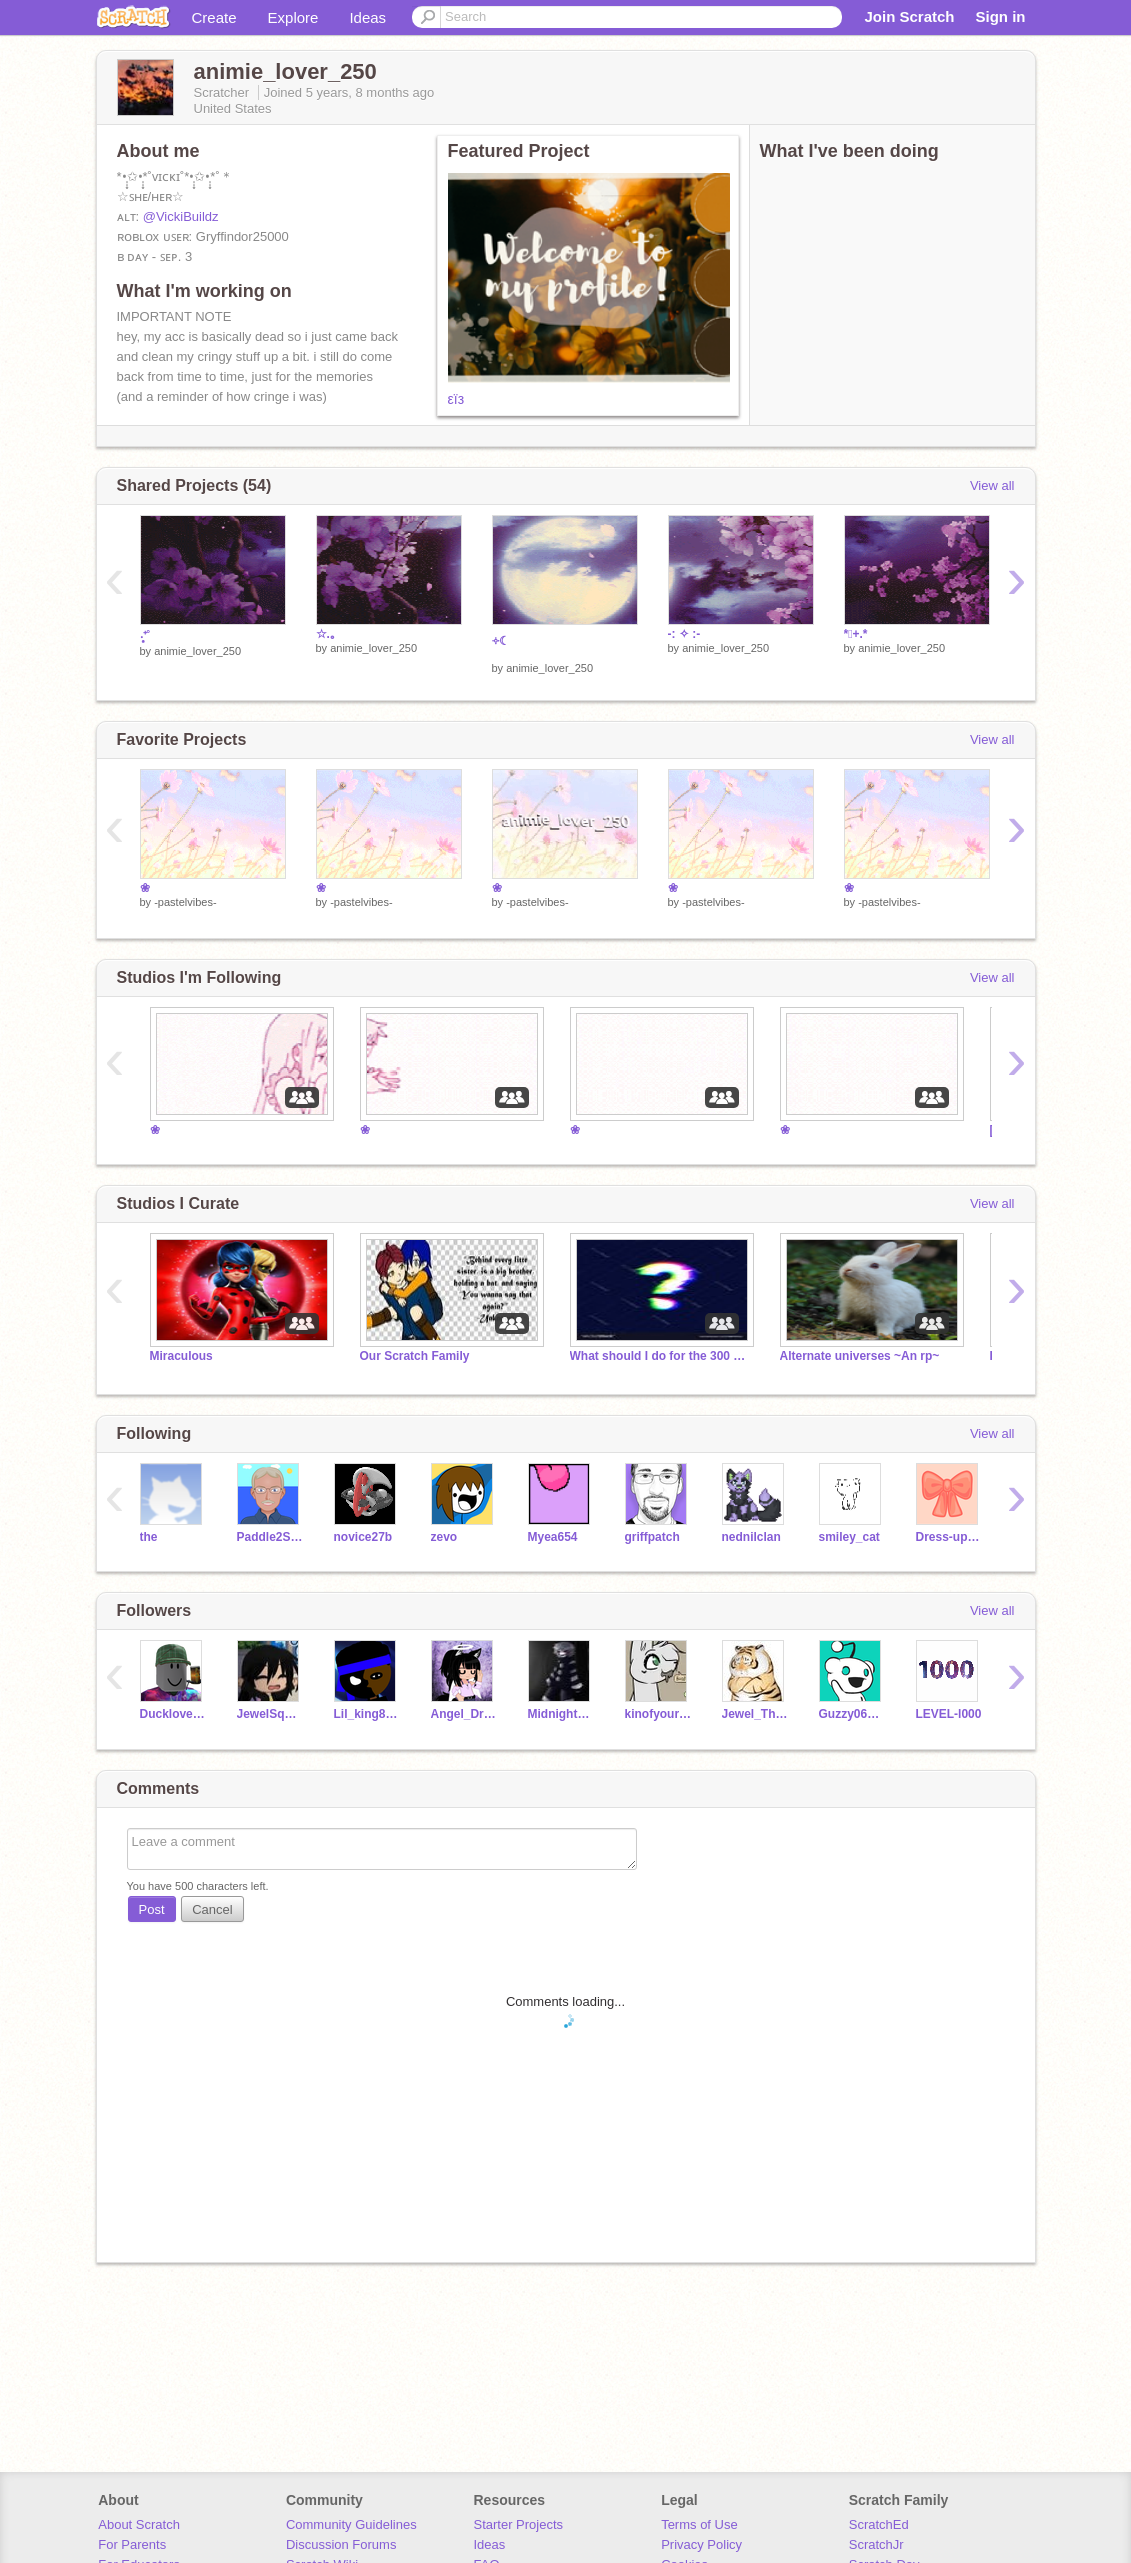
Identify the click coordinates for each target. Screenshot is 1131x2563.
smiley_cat (849, 1537)
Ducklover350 (173, 1714)
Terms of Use (699, 2524)
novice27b (363, 1537)
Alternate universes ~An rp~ (860, 1356)
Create (214, 17)
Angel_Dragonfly (464, 1714)
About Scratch (139, 2524)
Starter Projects (519, 2524)
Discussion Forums (341, 2544)
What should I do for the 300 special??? (660, 1356)
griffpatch (652, 1537)
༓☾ (501, 641)
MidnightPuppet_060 (561, 1714)
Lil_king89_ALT (367, 1714)
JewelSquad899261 (270, 1714)
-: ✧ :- (684, 634)
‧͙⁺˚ (145, 636)
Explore (293, 17)
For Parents (132, 2544)
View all (992, 485)
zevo (444, 1537)
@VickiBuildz (181, 216)
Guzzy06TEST (852, 1714)
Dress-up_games (949, 1537)
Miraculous (181, 1356)
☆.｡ (326, 634)
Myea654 (553, 1537)
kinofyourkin (658, 1714)
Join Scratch (909, 16)
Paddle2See (270, 1537)
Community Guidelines (351, 2524)
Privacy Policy (701, 2544)
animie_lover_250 (197, 651)
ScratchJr (876, 2544)
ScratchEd (879, 2524)
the (149, 1537)
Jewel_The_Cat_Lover (755, 1714)
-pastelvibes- (185, 902)
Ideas (367, 17)
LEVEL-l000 (949, 1714)
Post (152, 1909)
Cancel (212, 1909)
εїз (456, 399)
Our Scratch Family (415, 1356)
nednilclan (751, 1537)
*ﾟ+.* (856, 634)
